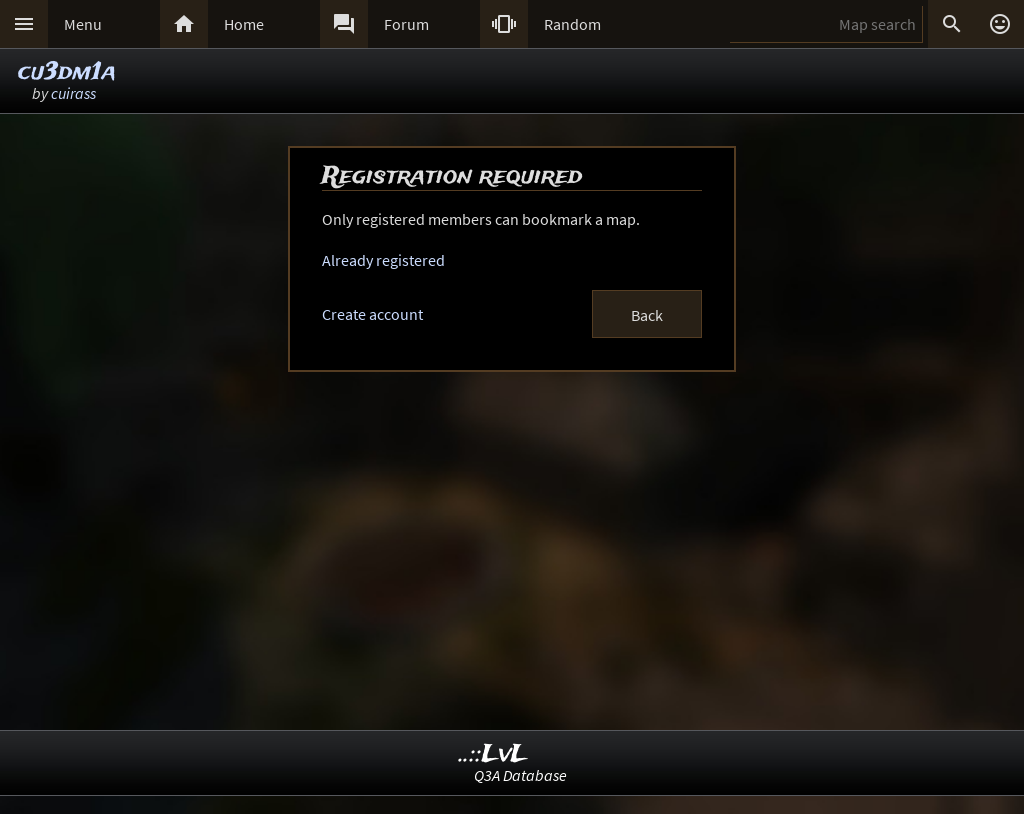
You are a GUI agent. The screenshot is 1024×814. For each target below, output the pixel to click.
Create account (372, 314)
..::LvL (493, 754)
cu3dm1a (67, 72)
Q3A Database (520, 775)
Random (572, 24)
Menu (83, 24)
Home (244, 24)
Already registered (383, 260)
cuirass (73, 93)
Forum (406, 24)
